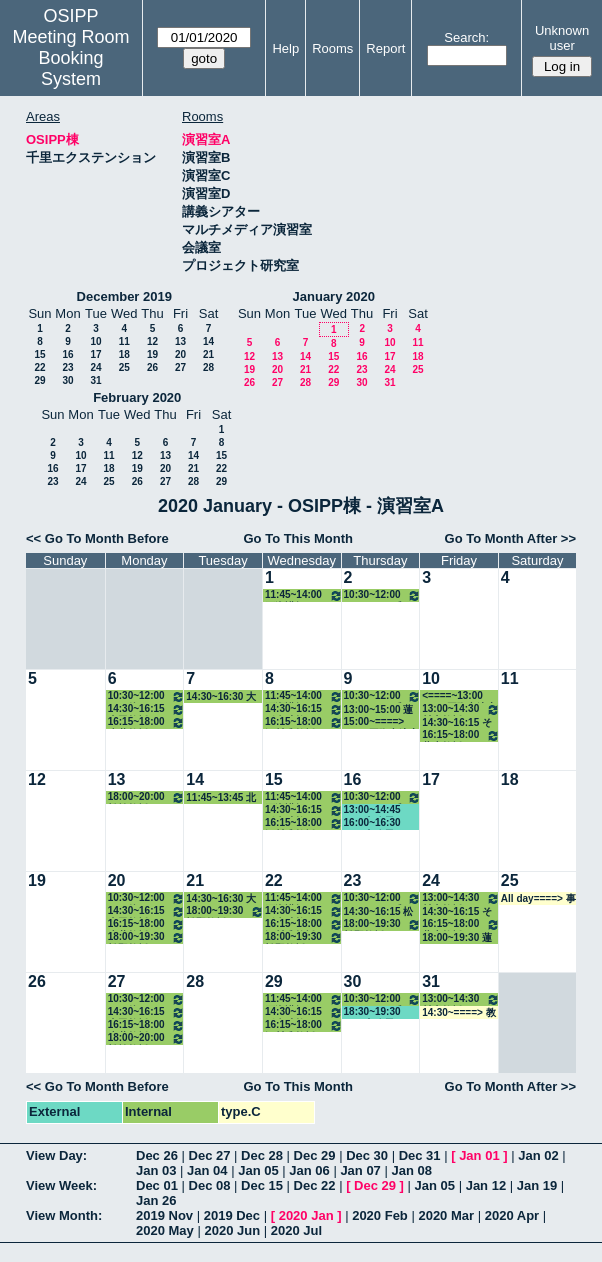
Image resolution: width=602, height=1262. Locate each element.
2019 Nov (164, 1215)
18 (124, 354)
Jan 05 (258, 1170)
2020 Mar (446, 1215)
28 (208, 367)
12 (152, 341)
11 (124, 341)
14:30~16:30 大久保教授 (221, 697)
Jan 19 (537, 1185)
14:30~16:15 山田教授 (147, 709)
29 (39, 380)
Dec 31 (420, 1155)
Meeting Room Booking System (70, 58)
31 (95, 380)
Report (385, 48)
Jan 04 (207, 1170)
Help (285, 48)
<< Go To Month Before (97, 538)
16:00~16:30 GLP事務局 (372, 823)
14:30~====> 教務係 (458, 1013)
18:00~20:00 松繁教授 (147, 797)
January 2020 (334, 296)
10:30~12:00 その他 (147, 696)
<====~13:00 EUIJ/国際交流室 (459, 696)
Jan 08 (411, 1170)
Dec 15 (262, 1185)
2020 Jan (306, 1215)
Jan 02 (538, 1155)
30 (67, 380)
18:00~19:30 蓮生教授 (457, 938)
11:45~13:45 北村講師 (221, 798)
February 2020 (137, 397)
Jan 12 (486, 1185)
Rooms (332, 48)
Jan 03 (156, 1170)
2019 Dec (232, 1215)
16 (67, 354)
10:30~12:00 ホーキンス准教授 (383, 595)
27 (180, 367)
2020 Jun (232, 1230)
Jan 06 (309, 1170)
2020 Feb (380, 1215)
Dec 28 (262, 1155)
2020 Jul (296, 1230)
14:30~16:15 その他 (457, 723)
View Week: (61, 1185)
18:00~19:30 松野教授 (147, 937)
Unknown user (562, 38)
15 (39, 354)
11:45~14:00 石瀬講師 (304, 595)
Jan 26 (156, 1200)
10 (95, 341)
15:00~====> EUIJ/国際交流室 (381, 722)
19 (152, 354)
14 (208, 341)
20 (180, 354)
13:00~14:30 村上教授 (461, 709)
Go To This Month (298, 538)
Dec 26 (157, 1155)
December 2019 (124, 296)
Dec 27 (210, 1155)
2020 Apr (512, 1215)
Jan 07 (360, 1170)
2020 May (165, 1230)
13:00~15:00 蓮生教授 (379, 710)
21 (208, 354)
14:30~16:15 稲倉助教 (304, 709)
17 (95, 354)
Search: (466, 37)
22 (39, 367)
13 (180, 341)
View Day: (56, 1155)
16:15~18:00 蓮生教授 (461, 735)
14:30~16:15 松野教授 (379, 912)
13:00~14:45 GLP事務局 (372, 810)
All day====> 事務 (538, 899)
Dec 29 (315, 1155)
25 (124, 367)
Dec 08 (210, 1185)
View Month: (64, 1215)
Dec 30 (367, 1155)
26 (152, 367)
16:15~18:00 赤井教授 (147, 722)
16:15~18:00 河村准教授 (304, 722)
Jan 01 (479, 1155)
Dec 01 (157, 1185)
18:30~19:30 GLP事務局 (372, 1012)
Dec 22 (315, 1185)
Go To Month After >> (510, 538)
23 (67, 367)
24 (95, 367)
